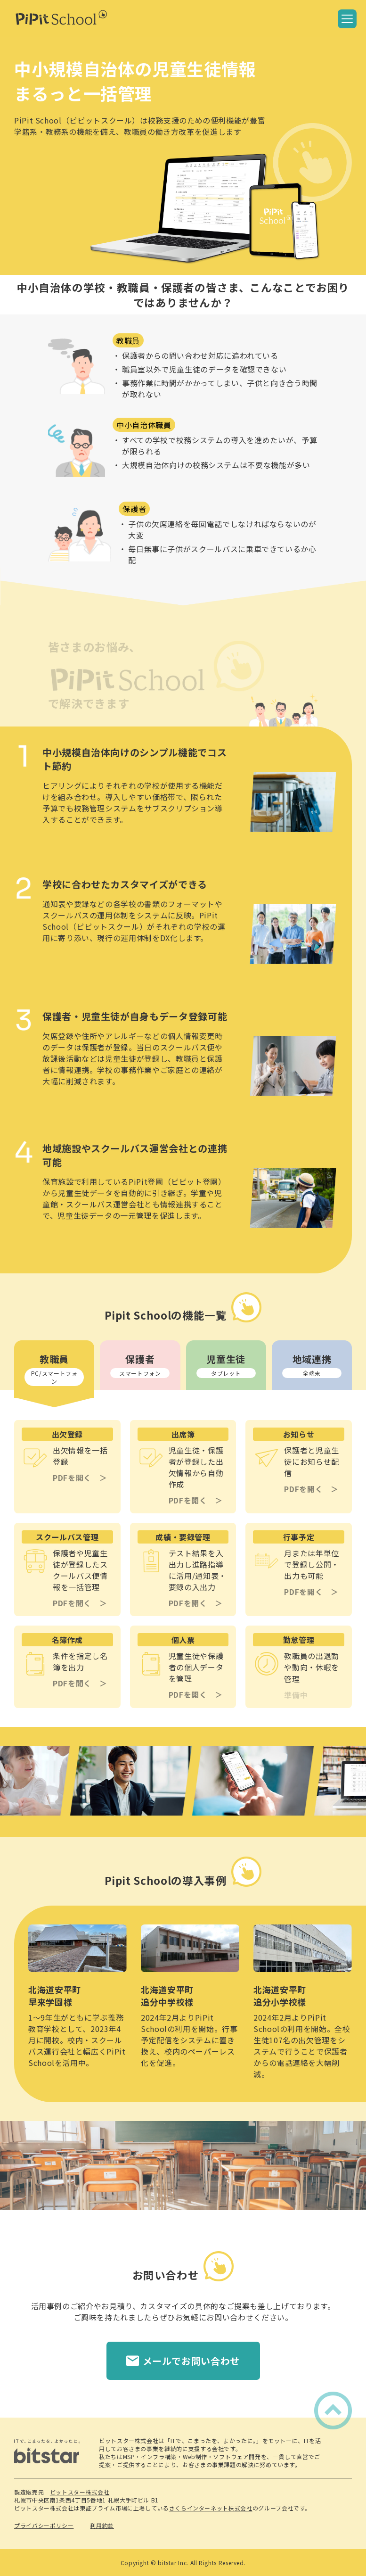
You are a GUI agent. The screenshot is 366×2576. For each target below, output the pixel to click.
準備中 (296, 1695)
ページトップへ (330, 2403)
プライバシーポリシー (43, 2525)
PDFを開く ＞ (80, 1477)
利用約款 (102, 2525)
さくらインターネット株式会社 (210, 2508)
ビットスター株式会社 (79, 2492)
